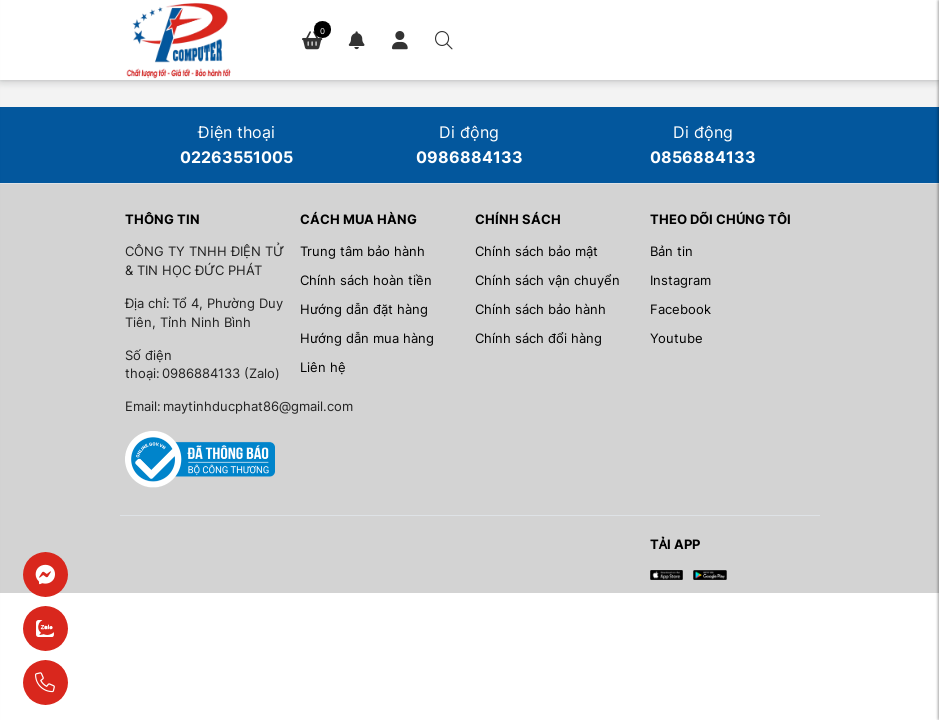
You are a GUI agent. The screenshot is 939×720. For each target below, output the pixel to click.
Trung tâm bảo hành (362, 251)
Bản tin (671, 251)
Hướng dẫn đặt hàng (364, 309)
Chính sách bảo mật (536, 251)
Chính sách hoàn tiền (366, 280)
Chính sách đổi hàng (538, 338)
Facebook (680, 309)
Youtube (676, 338)
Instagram (680, 280)
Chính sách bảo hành (540, 309)
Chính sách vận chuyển (547, 280)
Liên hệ (323, 367)
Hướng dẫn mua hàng (367, 338)
